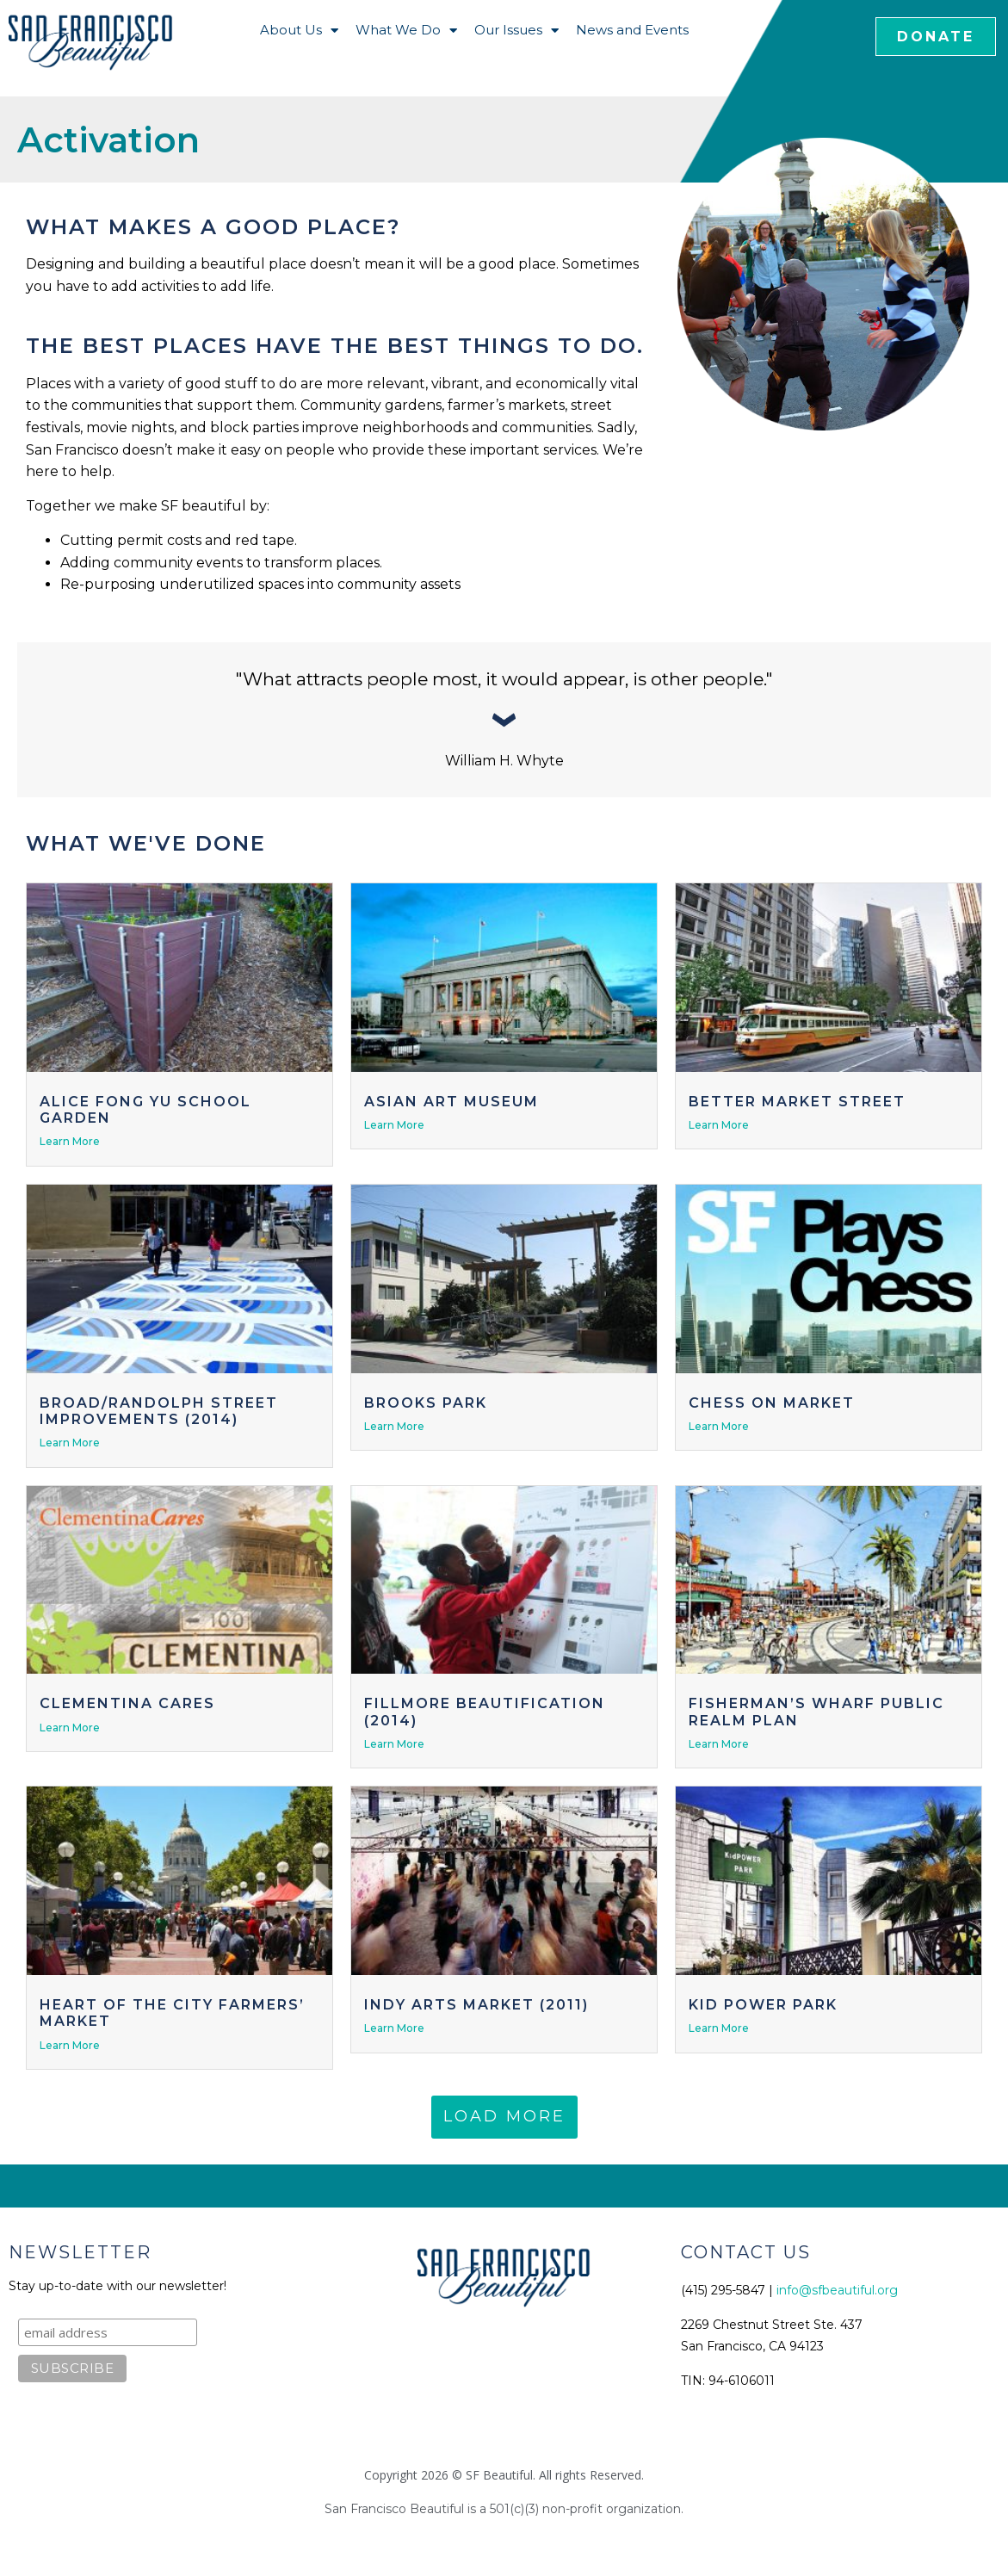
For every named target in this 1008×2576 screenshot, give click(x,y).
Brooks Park (425, 1403)
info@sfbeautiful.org (837, 2290)
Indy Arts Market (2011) (476, 2005)
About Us (299, 30)
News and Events (632, 30)
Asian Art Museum (451, 1101)
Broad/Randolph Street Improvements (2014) (159, 1411)
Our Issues (516, 30)
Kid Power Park (763, 2005)
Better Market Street (797, 1101)
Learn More (70, 1141)
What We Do (406, 30)
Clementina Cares (127, 1703)
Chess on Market (772, 1403)
